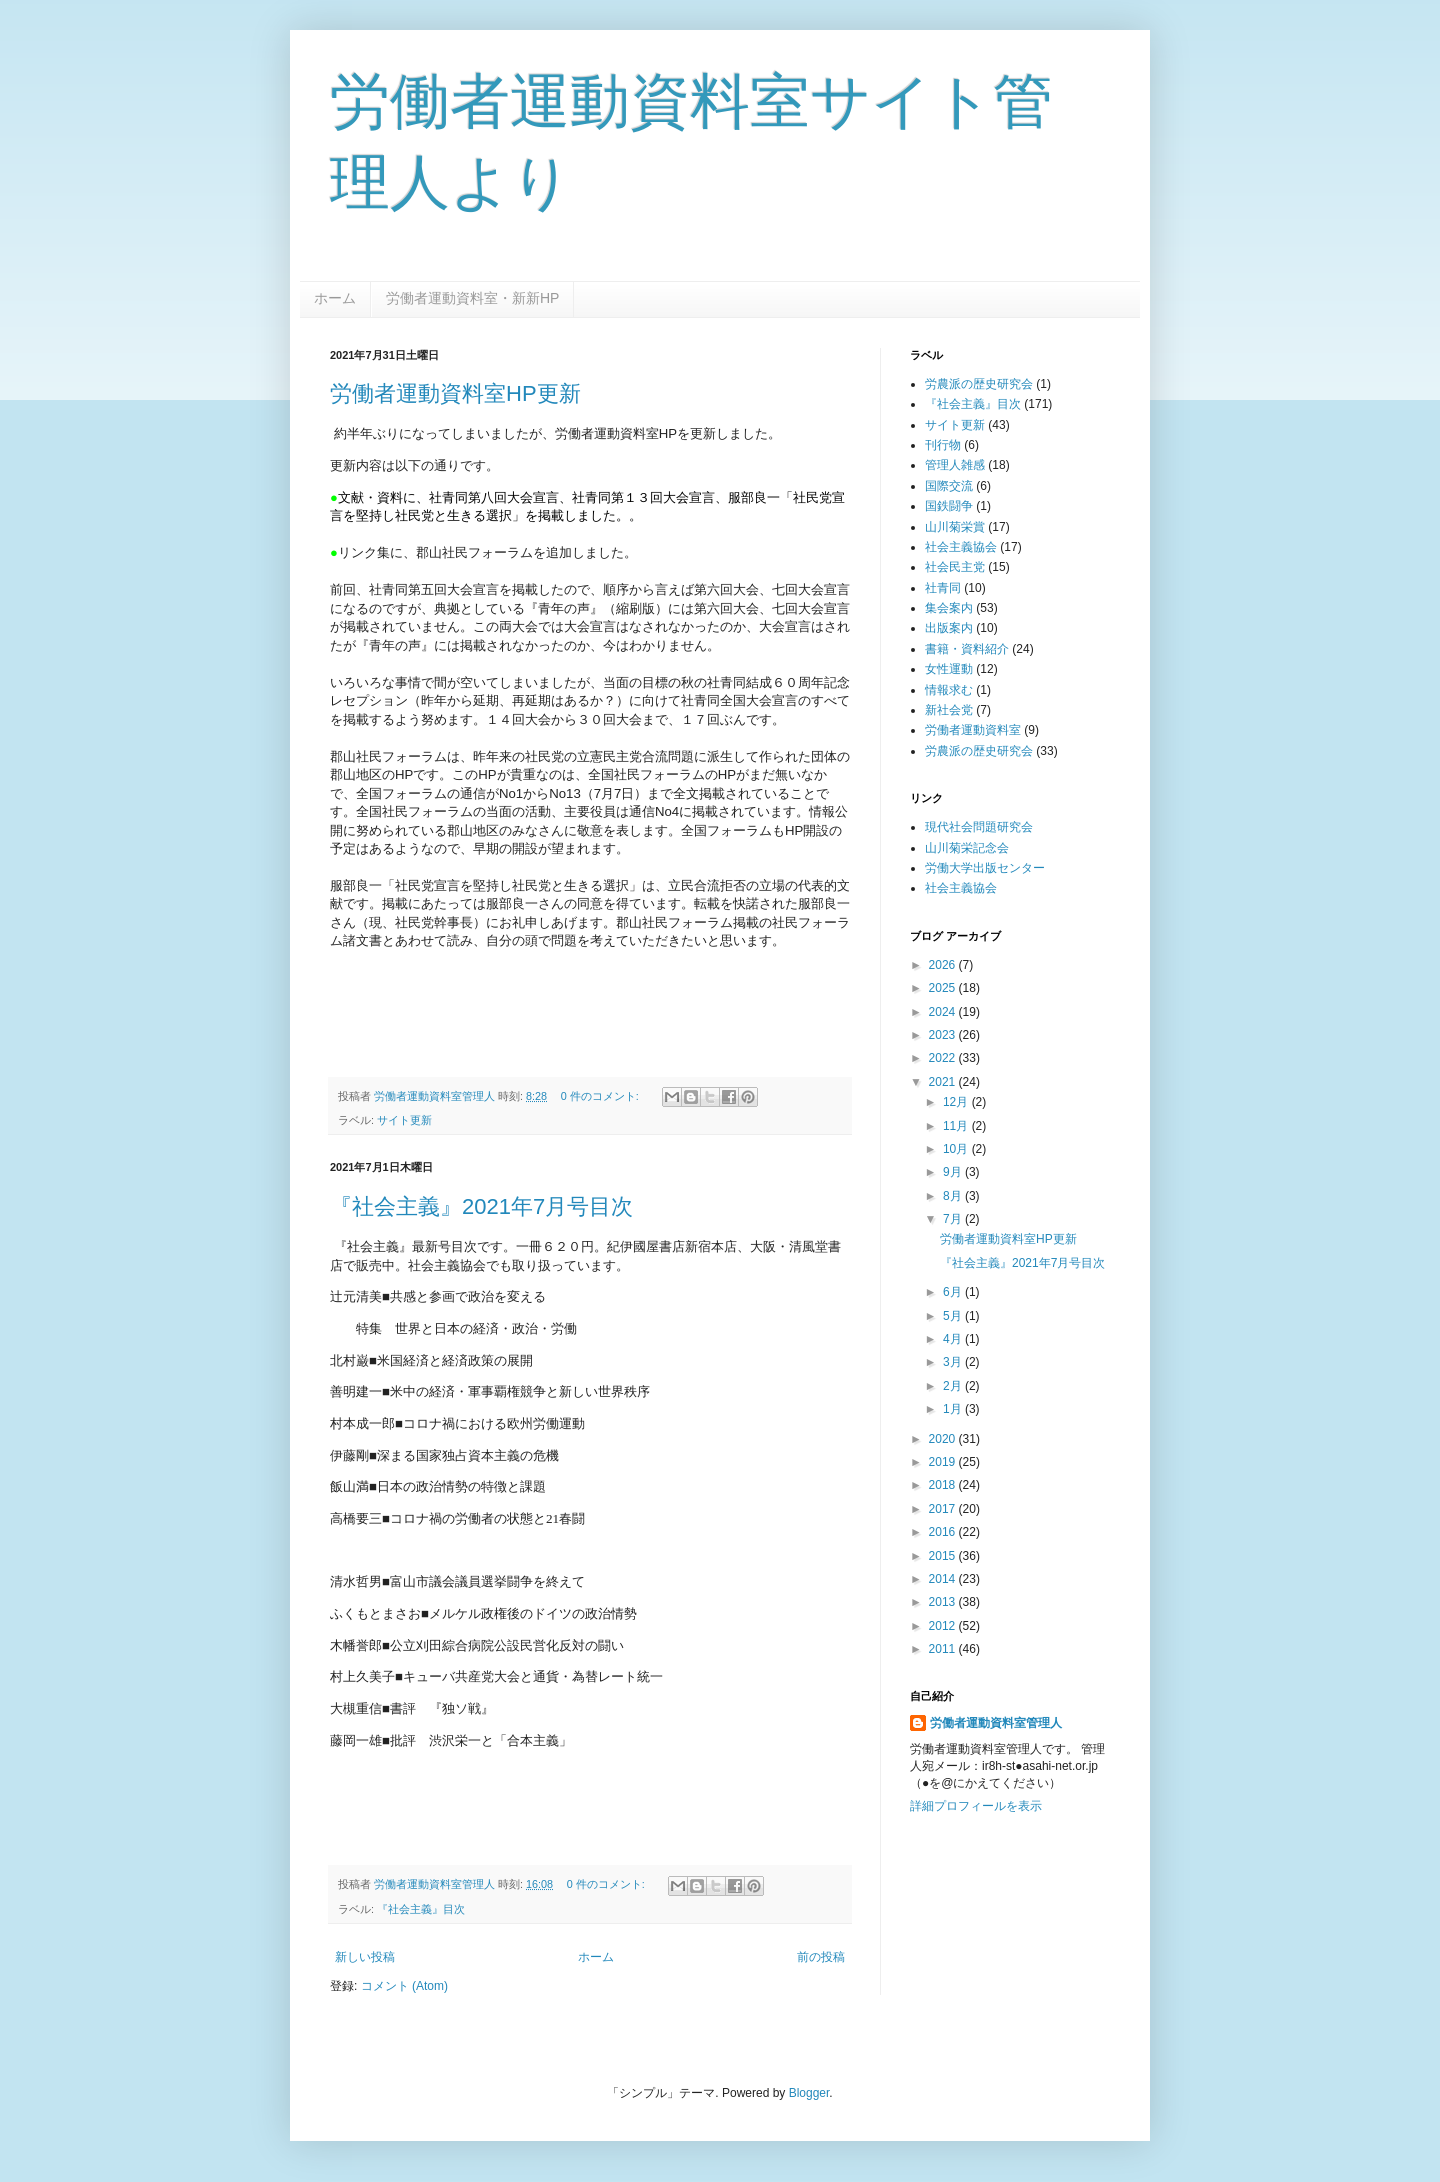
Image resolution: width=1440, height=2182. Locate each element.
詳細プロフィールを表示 (976, 1806)
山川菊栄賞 (955, 527)
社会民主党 (955, 567)
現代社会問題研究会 (979, 827)
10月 (957, 1149)
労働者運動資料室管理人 (996, 1723)
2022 (944, 1058)
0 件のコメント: (601, 1096)
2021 (944, 1082)
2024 (944, 1012)
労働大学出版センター (985, 868)
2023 (944, 1035)
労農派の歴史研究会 (979, 384)
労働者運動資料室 (973, 730)
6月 (954, 1292)
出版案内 (949, 628)
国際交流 (949, 486)
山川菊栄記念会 (967, 848)
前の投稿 (821, 1957)
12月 (957, 1102)
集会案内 (949, 608)
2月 (954, 1386)
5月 (954, 1316)
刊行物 (943, 445)
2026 (944, 965)
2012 (944, 1626)
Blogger (809, 2093)
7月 (954, 1219)
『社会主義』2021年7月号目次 (481, 1206)
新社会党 (949, 710)
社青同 (943, 588)
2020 (944, 1439)
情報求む (949, 690)
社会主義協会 (961, 547)
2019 (944, 1462)
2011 (944, 1649)
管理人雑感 (955, 465)
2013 (944, 1602)
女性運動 (949, 669)
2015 (944, 1556)
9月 (954, 1172)
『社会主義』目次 (421, 1909)
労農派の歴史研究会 (979, 751)
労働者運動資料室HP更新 (455, 393)
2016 (944, 1532)
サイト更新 (404, 1120)
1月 (954, 1409)
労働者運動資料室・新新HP (472, 298)
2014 (944, 1579)
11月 (957, 1126)
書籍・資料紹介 (967, 649)
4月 (954, 1339)
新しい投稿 (365, 1957)
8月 (954, 1196)
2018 (944, 1485)
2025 (944, 988)
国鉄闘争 (949, 506)
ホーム (335, 298)
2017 (944, 1509)
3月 (954, 1362)
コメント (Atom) (404, 1986)
